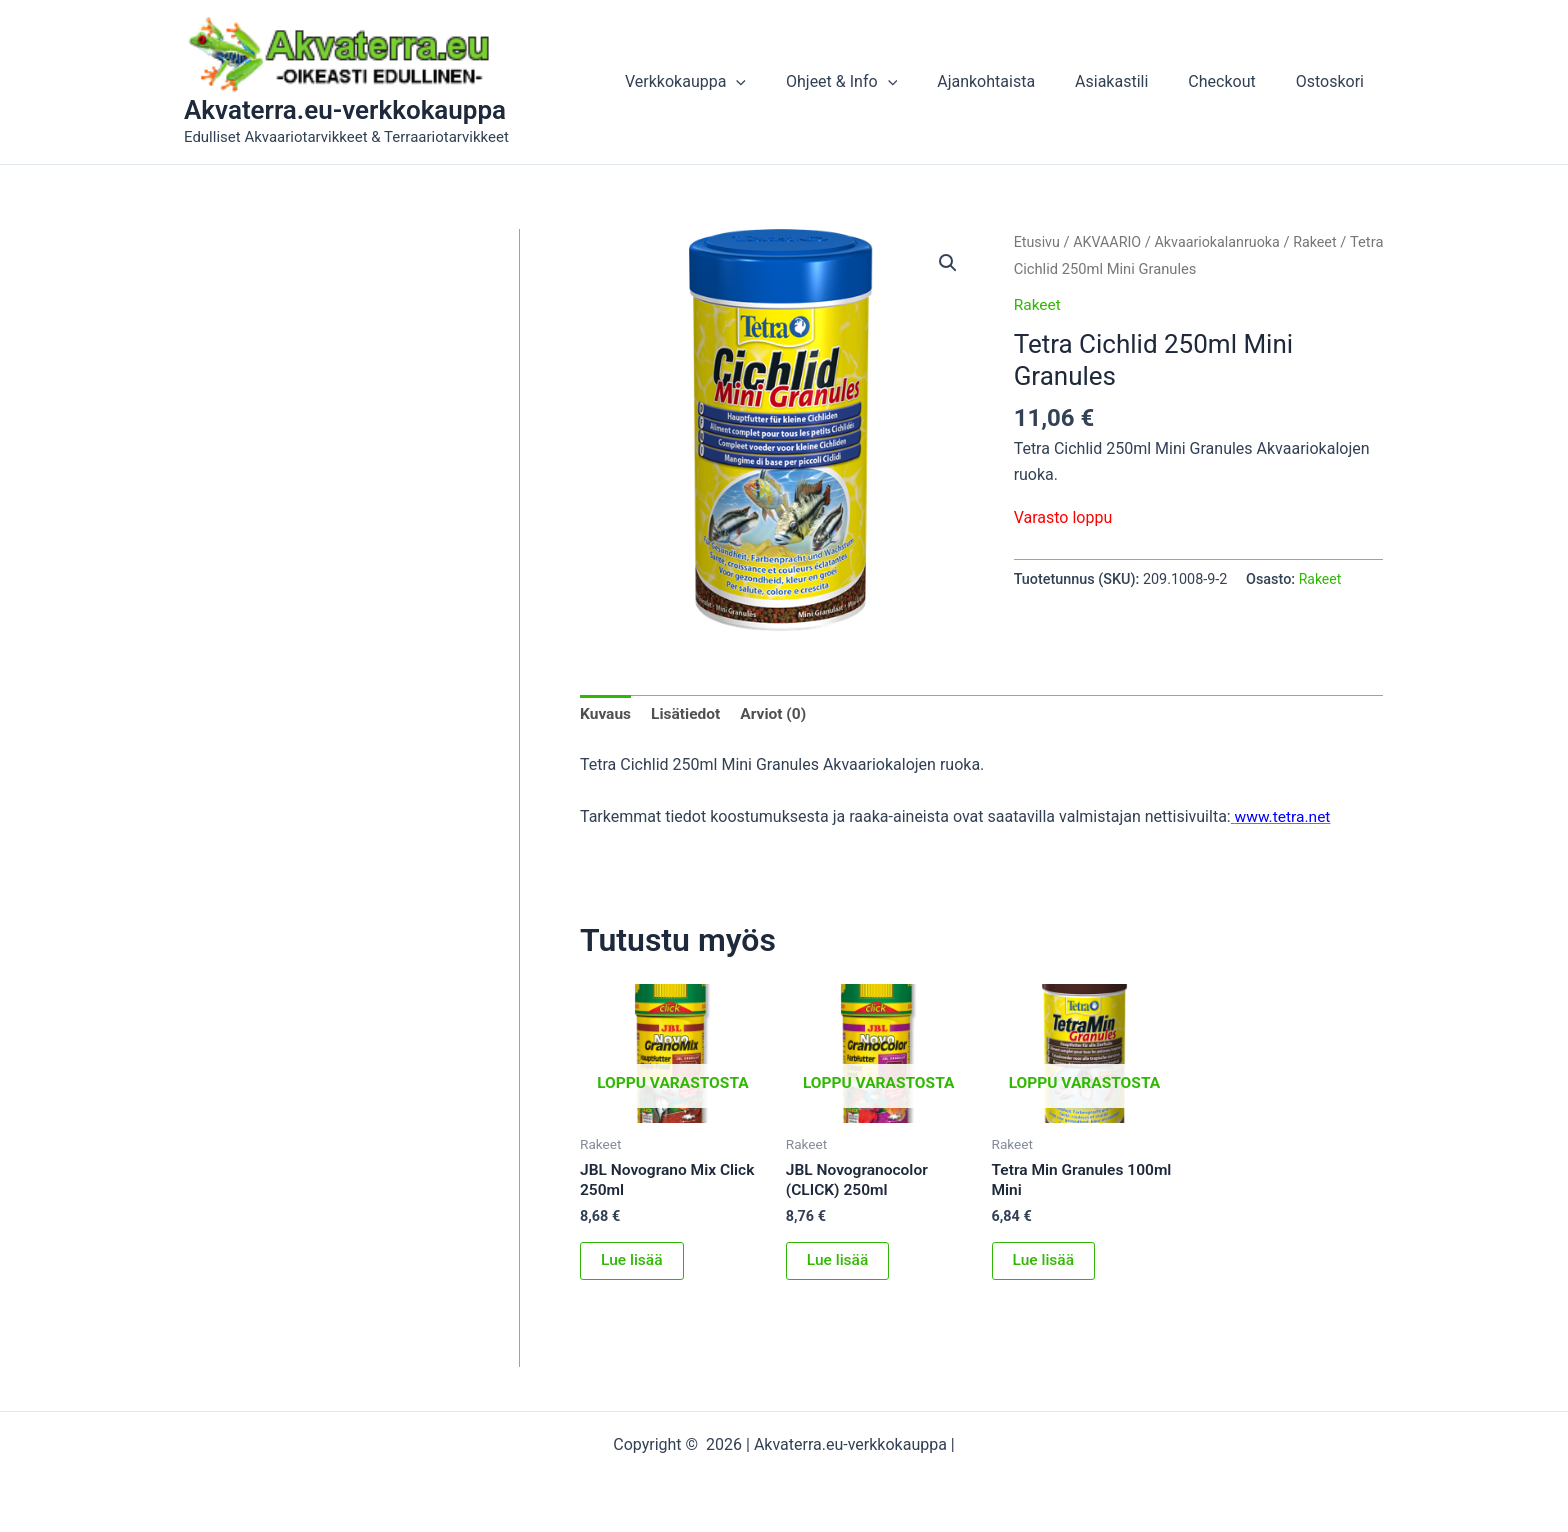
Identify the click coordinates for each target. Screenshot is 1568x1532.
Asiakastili (1131, 81)
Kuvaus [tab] (606, 715)
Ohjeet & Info (877, 82)
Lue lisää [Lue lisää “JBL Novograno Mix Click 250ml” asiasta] (632, 1263)
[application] (780, 82)
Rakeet (1323, 242)
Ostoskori (1334, 81)
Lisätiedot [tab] (688, 715)
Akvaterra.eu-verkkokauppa (345, 110)
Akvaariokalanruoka (1222, 242)
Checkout (1233, 81)
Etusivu (1038, 242)
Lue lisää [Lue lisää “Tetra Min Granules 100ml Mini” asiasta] (1044, 1263)
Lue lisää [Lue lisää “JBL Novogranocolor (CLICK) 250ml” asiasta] (838, 1263)
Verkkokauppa (729, 82)
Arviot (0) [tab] (778, 715)
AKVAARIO (1110, 242)
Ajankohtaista (1014, 81)
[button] (948, 263)
